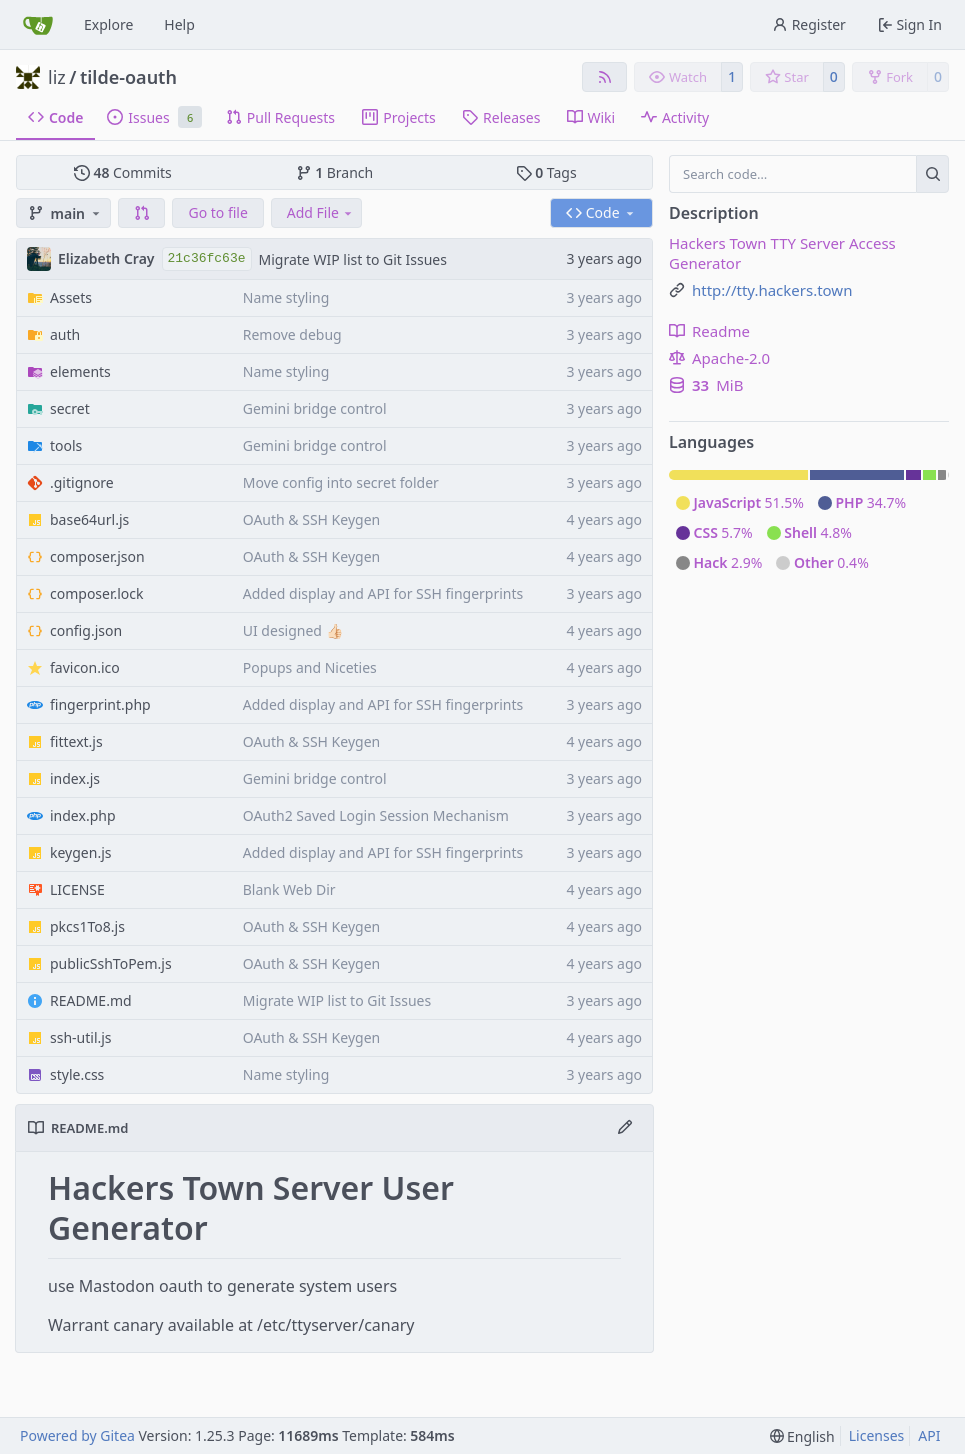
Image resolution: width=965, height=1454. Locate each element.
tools (66, 445)
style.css (77, 1074)
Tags (546, 172)
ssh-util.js (81, 1037)
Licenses (877, 1435)
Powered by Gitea (77, 1435)
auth (65, 334)
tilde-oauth (128, 77)
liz (57, 77)
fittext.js (76, 741)
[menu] (802, 1436)
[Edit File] (625, 1128)
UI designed (284, 630)
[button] (142, 213)
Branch (335, 172)
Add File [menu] (321, 212)
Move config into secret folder (341, 482)
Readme (709, 331)
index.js (75, 778)
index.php (83, 815)
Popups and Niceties (310, 667)
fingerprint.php (100, 704)
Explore (108, 24)
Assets (71, 297)
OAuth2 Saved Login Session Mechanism (376, 815)
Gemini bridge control (315, 408)
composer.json (97, 556)
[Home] (38, 25)
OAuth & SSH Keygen (311, 519)
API (929, 1435)
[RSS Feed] (605, 77)
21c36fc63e (207, 258)
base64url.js (89, 519)
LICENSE (77, 889)
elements (80, 371)
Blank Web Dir (289, 889)
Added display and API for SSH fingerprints (383, 593)
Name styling (286, 297)
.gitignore (82, 482)
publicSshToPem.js (111, 963)
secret (70, 408)
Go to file (217, 212)
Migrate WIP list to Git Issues (353, 259)
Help (179, 24)
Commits (123, 172)
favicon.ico (85, 667)
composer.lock (97, 593)
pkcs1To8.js (87, 926)
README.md (91, 1000)
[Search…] (932, 174)
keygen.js (80, 852)
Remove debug (292, 334)
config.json (86, 630)
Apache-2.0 (719, 358)
